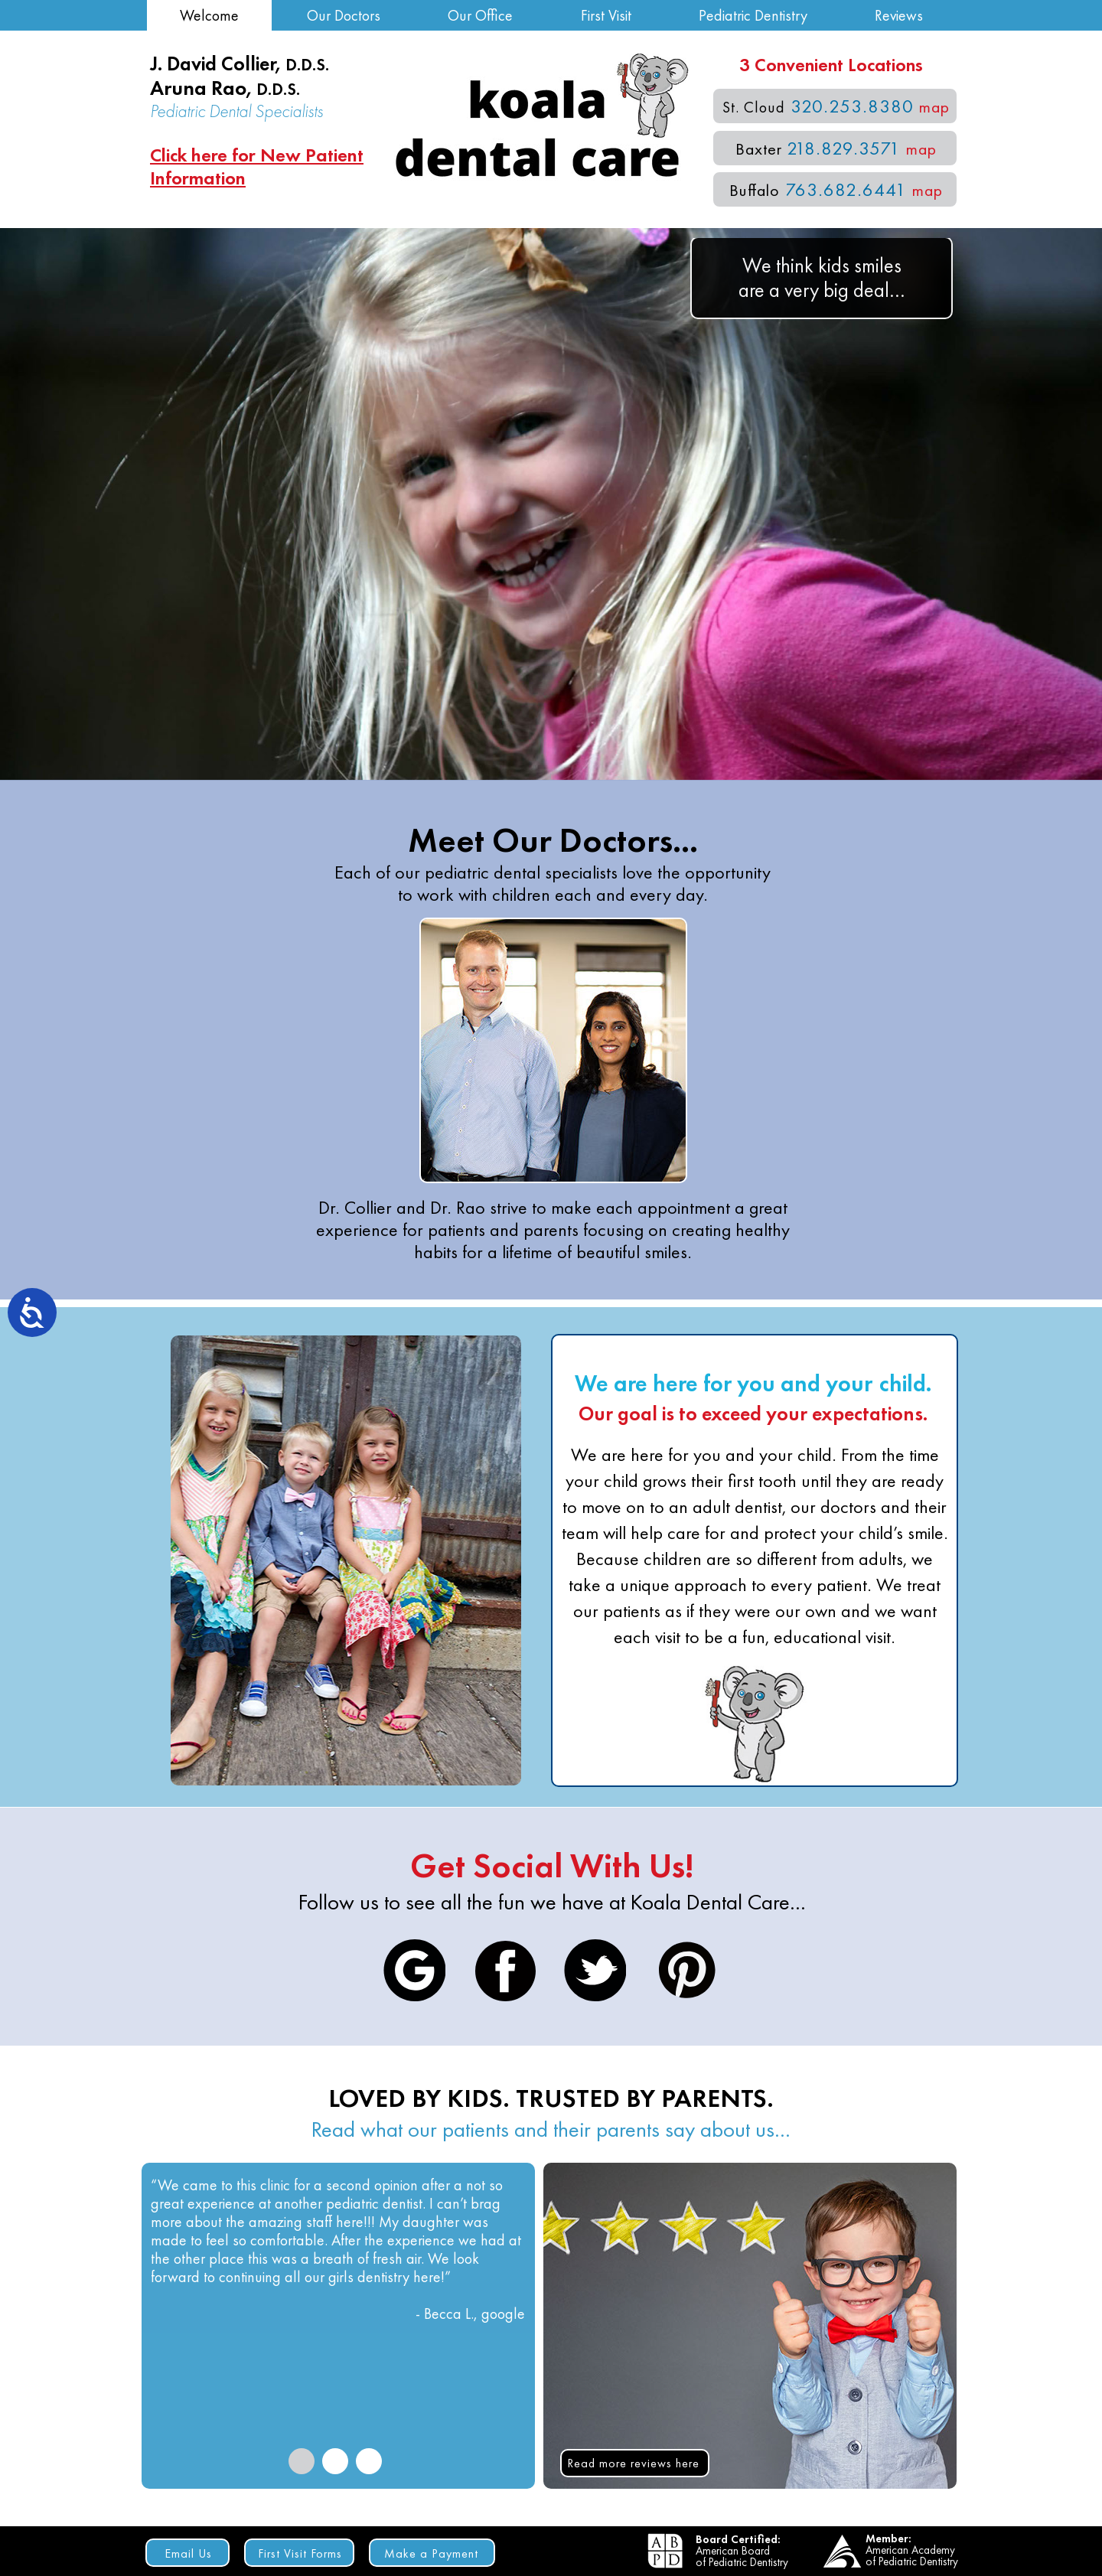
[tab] (302, 2461)
